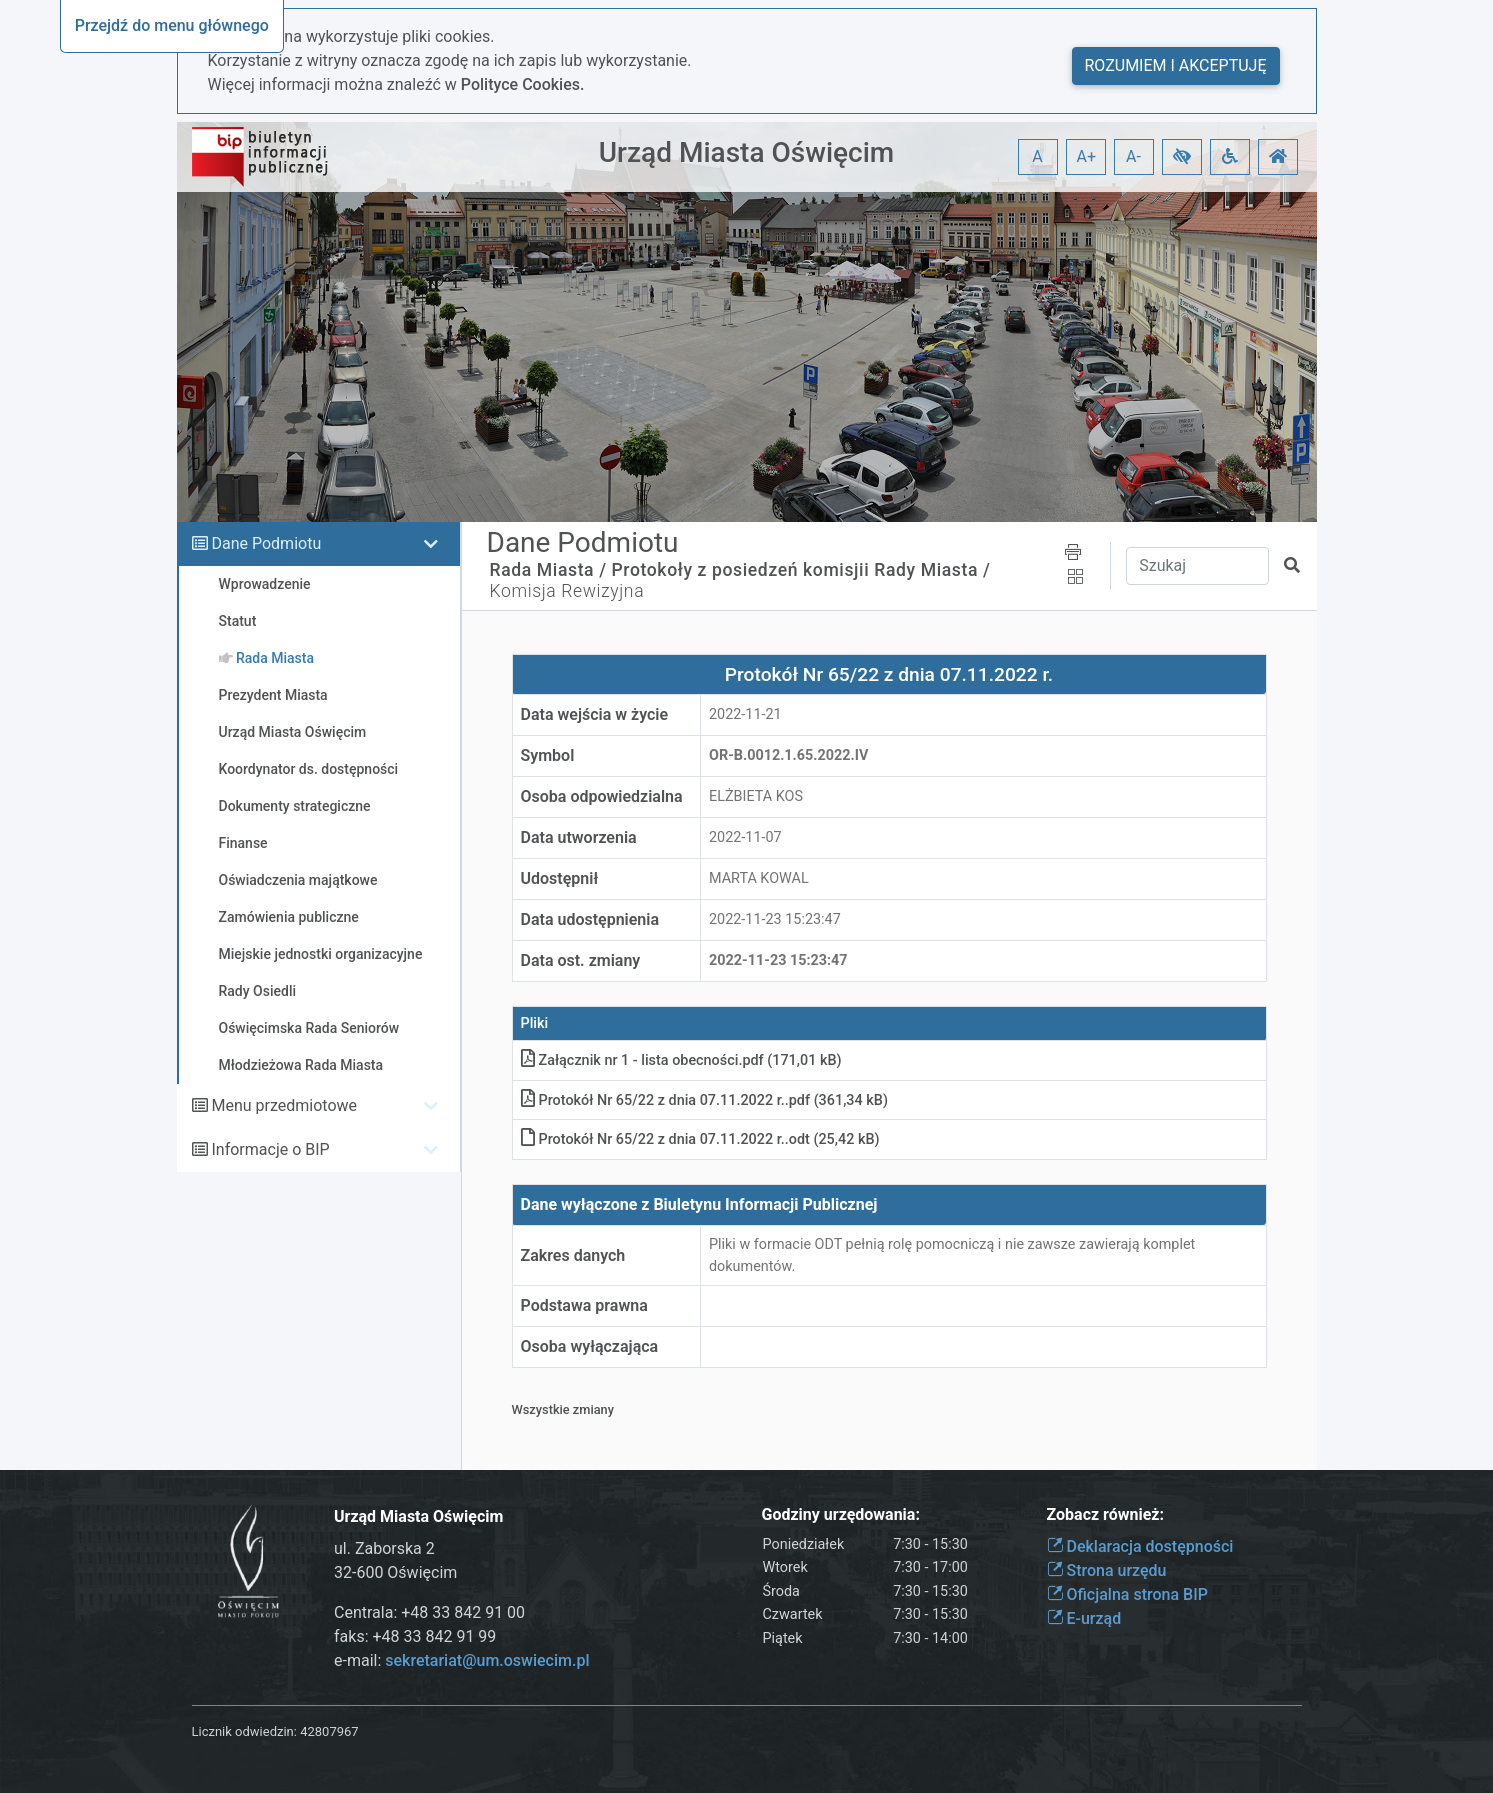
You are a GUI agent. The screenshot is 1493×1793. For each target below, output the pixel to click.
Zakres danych (573, 1255)
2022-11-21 (745, 714)
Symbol (548, 755)
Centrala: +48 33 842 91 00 (429, 1612)
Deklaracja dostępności (1140, 1546)
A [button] (1037, 156)
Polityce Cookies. (523, 84)
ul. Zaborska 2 (384, 1548)
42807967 (329, 1731)
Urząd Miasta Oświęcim (746, 152)
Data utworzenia (579, 837)
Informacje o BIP (270, 1149)
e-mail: (461, 1660)
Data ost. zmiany (581, 960)
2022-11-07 (745, 837)
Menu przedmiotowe (284, 1105)
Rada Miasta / (548, 570)
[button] (1182, 157)
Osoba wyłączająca (590, 1346)
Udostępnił (560, 878)
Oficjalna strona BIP (1127, 1594)
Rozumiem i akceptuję (1176, 65)
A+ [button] (1087, 156)
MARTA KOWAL (759, 878)
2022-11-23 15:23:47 (775, 919)
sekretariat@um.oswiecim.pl (487, 1660)
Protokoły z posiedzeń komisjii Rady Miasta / (801, 570)
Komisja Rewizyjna (567, 591)
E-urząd (1084, 1618)
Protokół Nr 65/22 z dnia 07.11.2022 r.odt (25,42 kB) (700, 1139)
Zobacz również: (1106, 1514)
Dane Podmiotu (266, 543)
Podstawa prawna (584, 1305)
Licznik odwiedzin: (244, 1731)
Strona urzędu (1107, 1570)
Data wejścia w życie (595, 714)
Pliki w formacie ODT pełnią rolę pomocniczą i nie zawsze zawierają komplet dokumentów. (952, 1255)
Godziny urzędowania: (841, 1514)
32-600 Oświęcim (395, 1572)
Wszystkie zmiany (563, 1409)
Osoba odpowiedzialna (602, 796)
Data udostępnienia (590, 919)
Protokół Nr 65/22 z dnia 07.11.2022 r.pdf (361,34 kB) (704, 1100)
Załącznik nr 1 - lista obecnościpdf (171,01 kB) (681, 1060)
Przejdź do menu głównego (172, 25)
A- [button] (1133, 156)
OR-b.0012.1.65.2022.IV (788, 755)
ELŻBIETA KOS (756, 796)
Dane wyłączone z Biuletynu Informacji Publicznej (699, 1204)
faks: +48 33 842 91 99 (415, 1636)
